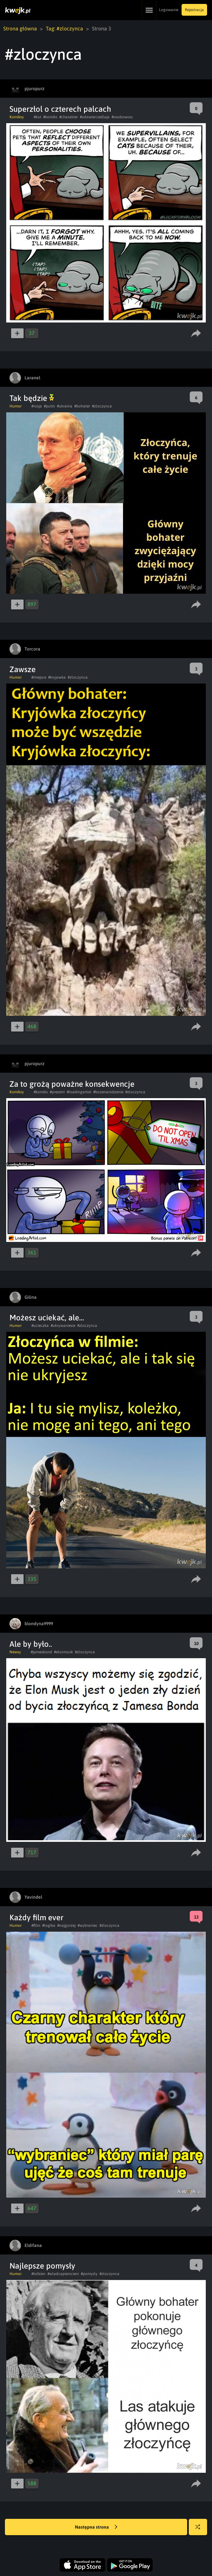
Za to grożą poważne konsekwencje (71, 1084)
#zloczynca (102, 406)
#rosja (36, 406)
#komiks (50, 117)
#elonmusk (63, 1652)
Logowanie (168, 10)
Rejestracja (194, 10)
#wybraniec (87, 1925)
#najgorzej (66, 1925)
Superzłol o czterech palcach (60, 109)
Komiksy (16, 117)
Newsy (15, 1652)
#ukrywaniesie (63, 1325)
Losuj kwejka (200, 2530)
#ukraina (64, 406)
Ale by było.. (30, 1644)
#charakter (68, 117)
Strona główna (20, 28)
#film (35, 1925)
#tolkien (38, 2273)
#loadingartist (79, 1092)
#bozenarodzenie (108, 1092)
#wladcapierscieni (63, 2273)
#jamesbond (41, 1652)
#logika (48, 1925)
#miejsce (38, 677)
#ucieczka (40, 1325)
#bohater (82, 406)
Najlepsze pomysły (42, 2265)
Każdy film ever (36, 1917)
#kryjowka (57, 677)
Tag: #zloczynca (64, 28)
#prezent (57, 1092)
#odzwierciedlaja (95, 117)
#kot (37, 117)
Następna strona (96, 2527)
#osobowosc (122, 117)
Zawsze (22, 669)
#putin (49, 406)
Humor (15, 406)
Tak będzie (31, 398)
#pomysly (89, 2273)
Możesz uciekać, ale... (46, 1317)
